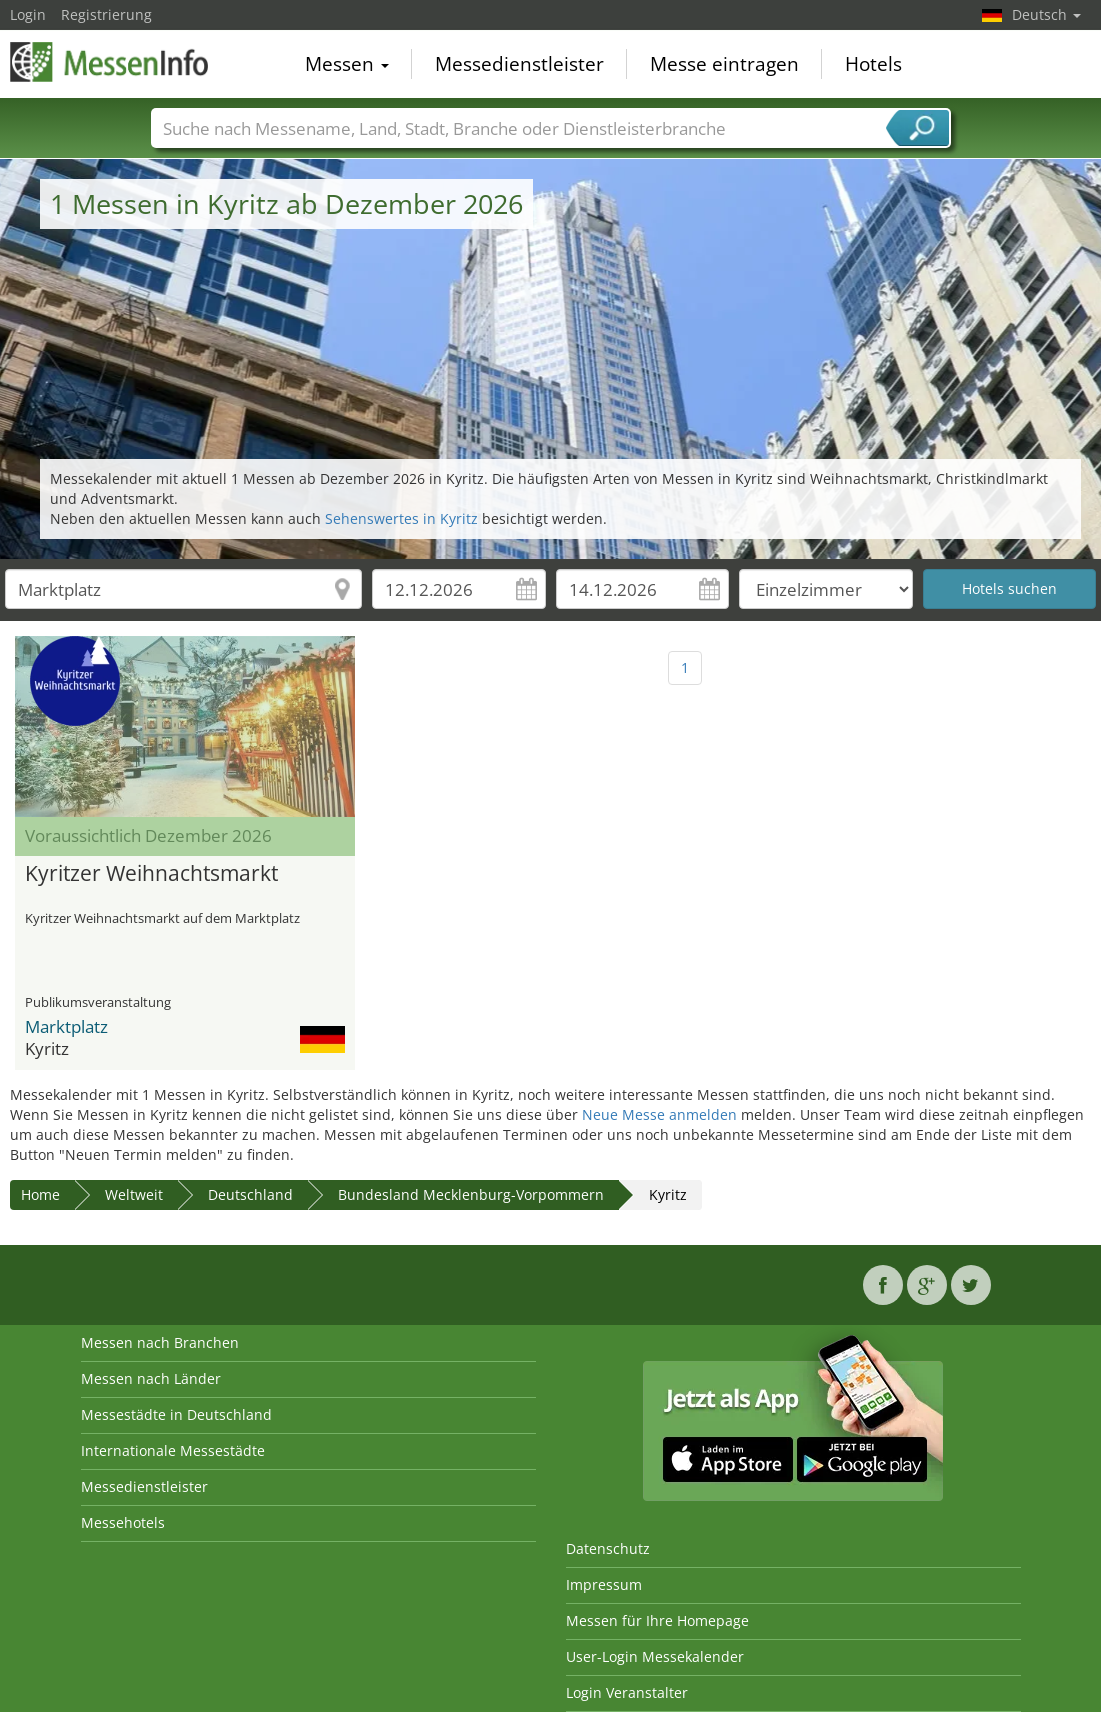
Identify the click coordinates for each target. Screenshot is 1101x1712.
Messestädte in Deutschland (176, 1414)
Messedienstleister (519, 64)
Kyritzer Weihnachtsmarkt (151, 874)
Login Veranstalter (627, 1692)
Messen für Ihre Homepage (657, 1620)
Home (40, 1194)
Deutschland (250, 1194)
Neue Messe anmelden (659, 1114)
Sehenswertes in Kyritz (401, 518)
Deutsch (1046, 14)
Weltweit (134, 1194)
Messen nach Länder (151, 1378)
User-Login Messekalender (655, 1656)
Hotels (873, 64)
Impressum (604, 1584)
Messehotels (123, 1522)
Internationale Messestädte (173, 1450)
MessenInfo (110, 62)
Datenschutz (608, 1548)
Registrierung (106, 14)
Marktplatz (66, 1026)
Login (28, 14)
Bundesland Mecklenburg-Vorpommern (471, 1194)
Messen (347, 64)
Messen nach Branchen (160, 1342)
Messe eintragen (724, 64)
